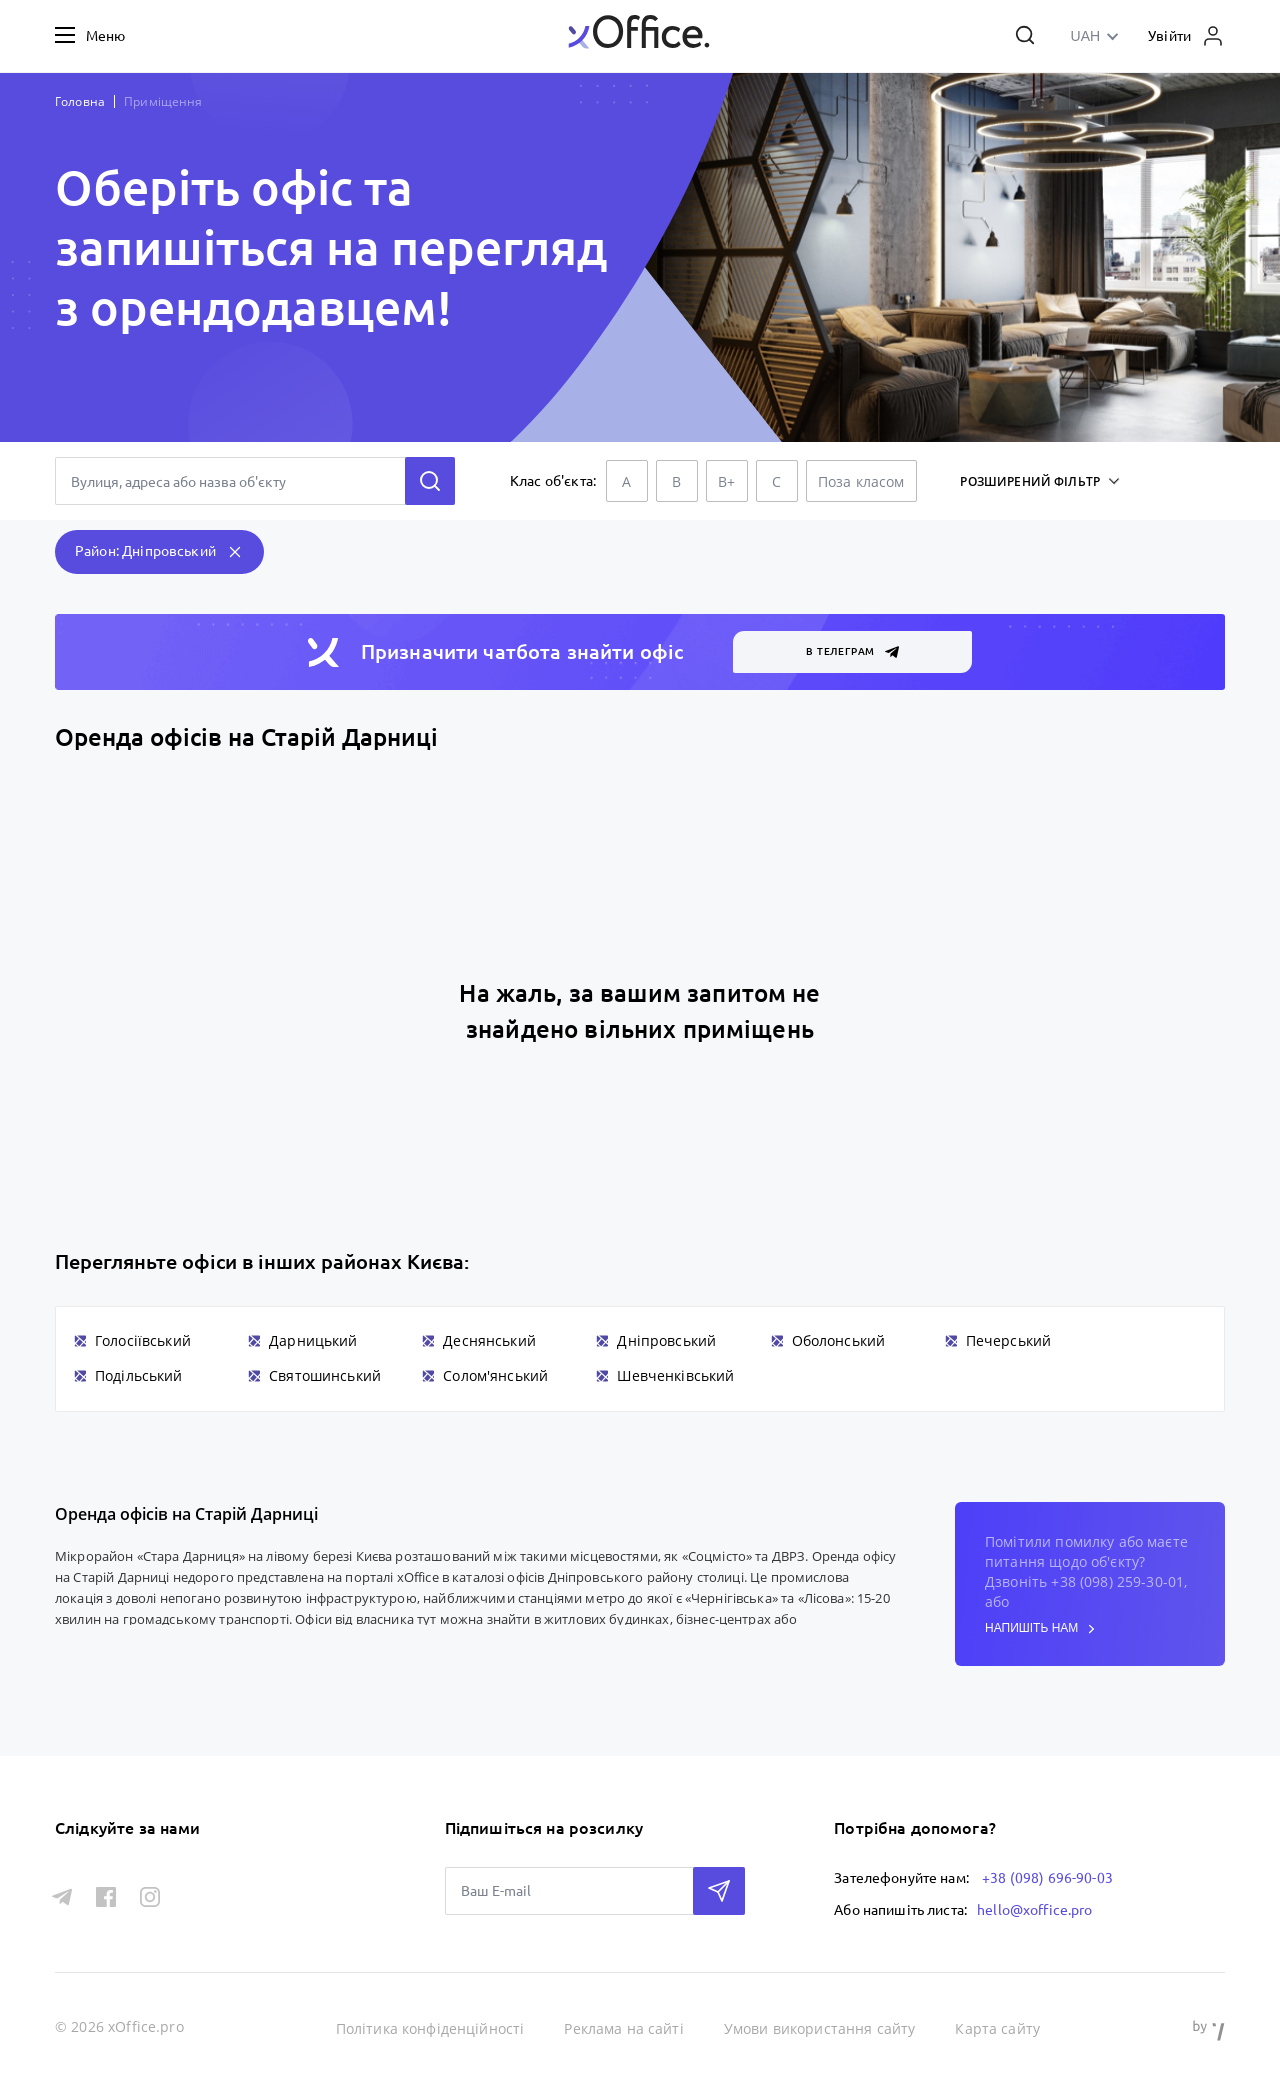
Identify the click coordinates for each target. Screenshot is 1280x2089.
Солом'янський (495, 1375)
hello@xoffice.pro (1035, 1910)
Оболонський (839, 1340)
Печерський (1009, 1340)
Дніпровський (666, 1340)
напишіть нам (1040, 1628)
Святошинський (325, 1375)
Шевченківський (675, 1375)
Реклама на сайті (623, 2028)
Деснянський (489, 1340)
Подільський (139, 1375)
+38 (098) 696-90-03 (1047, 1878)
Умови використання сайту (820, 2028)
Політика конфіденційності (430, 2028)
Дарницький (313, 1340)
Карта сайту (997, 2028)
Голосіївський (143, 1340)
